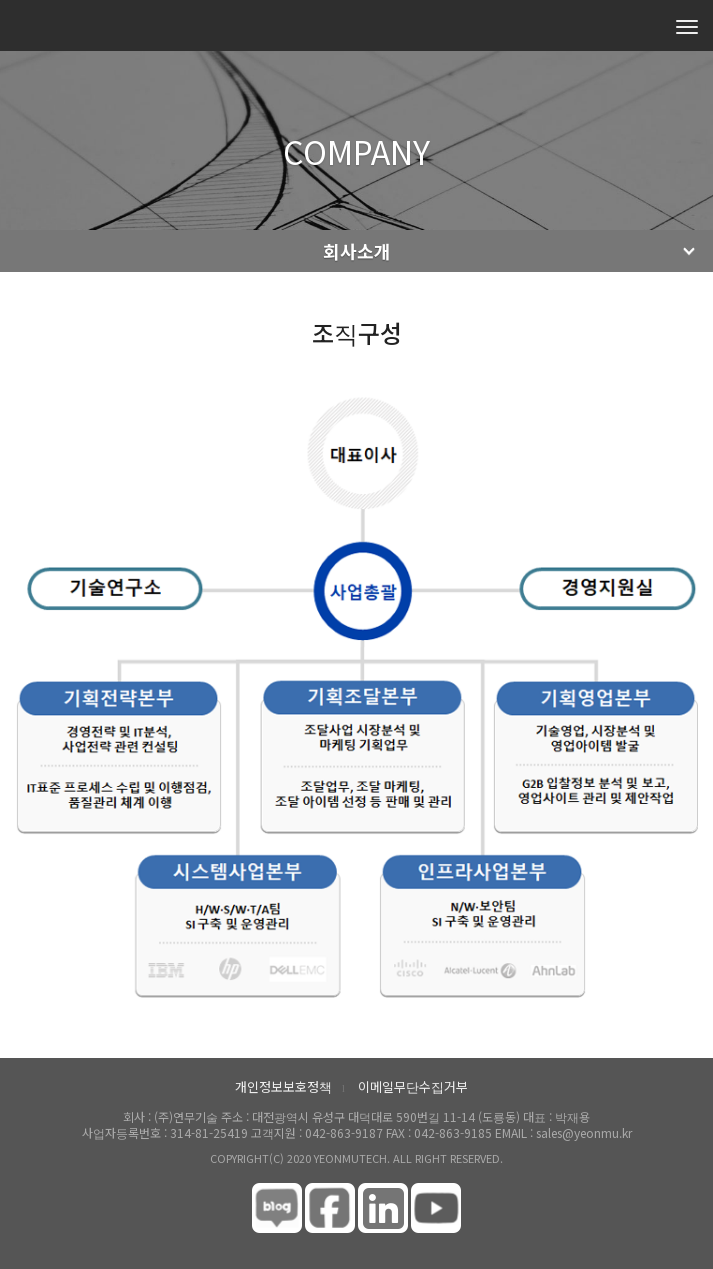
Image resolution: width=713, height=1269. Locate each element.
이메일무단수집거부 (413, 1086)
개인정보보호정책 (283, 1086)
